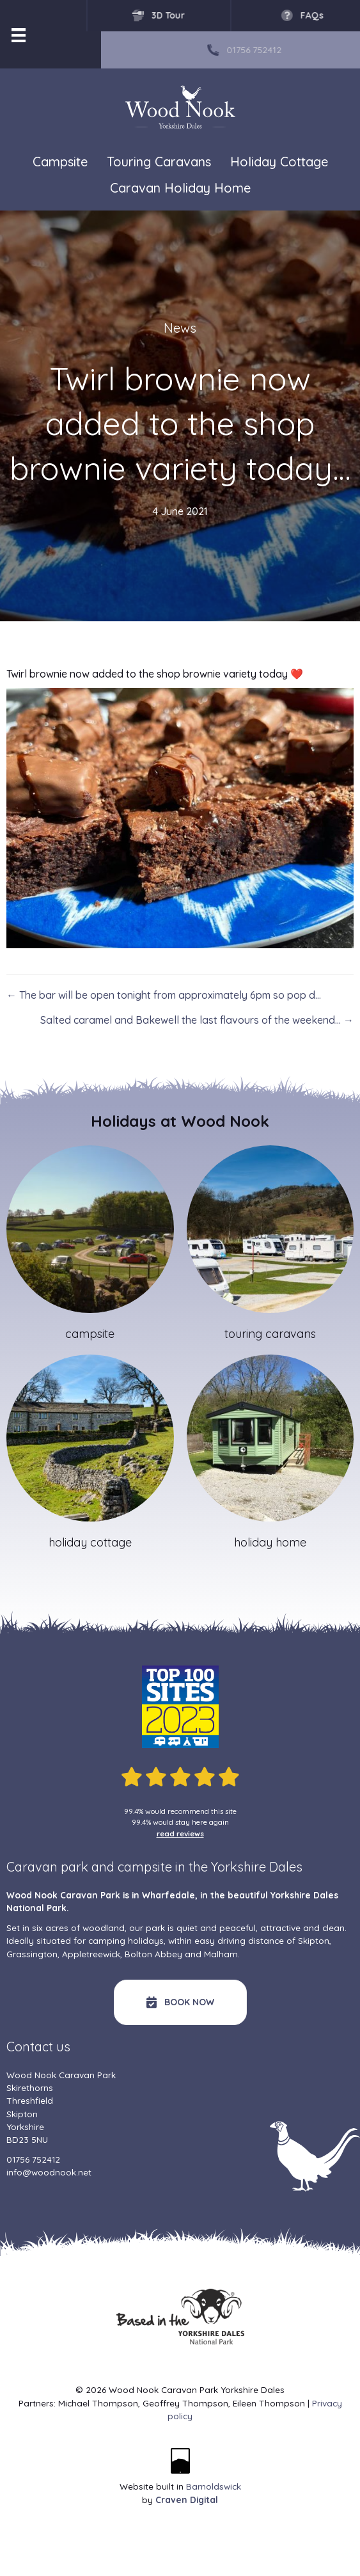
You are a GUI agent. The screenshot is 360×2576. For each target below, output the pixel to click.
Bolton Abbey (153, 1953)
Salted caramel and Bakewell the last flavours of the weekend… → (197, 1020)
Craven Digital (186, 2499)
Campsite (60, 162)
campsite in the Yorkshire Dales (210, 1867)
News (180, 328)
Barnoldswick (213, 2486)
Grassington (32, 1953)
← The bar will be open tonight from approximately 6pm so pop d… (163, 995)
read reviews (180, 1833)
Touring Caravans (159, 162)
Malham (221, 1953)
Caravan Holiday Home (180, 188)
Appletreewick (91, 1953)
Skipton (313, 1940)
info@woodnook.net (48, 2172)
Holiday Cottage (279, 162)
